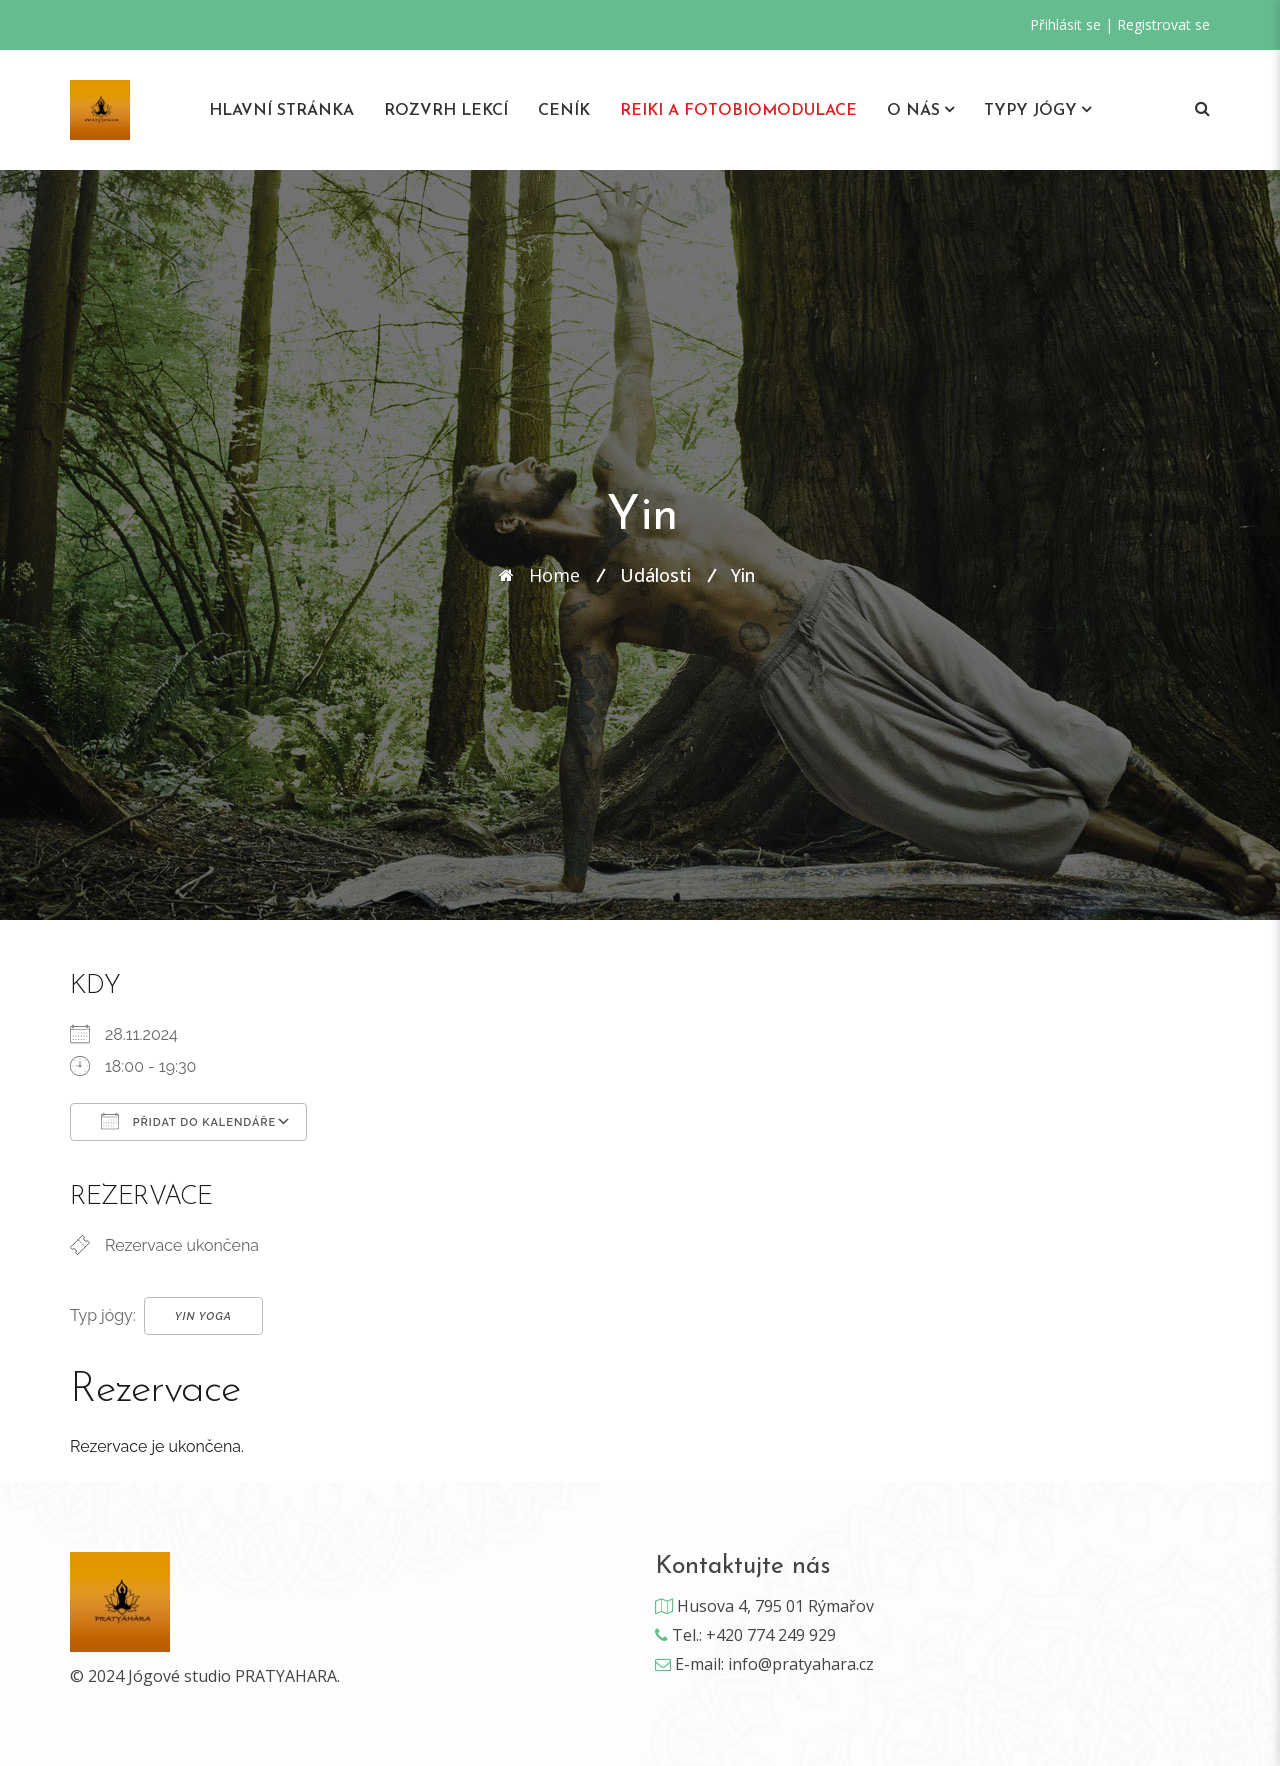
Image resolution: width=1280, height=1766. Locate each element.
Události (655, 575)
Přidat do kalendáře (188, 1121)
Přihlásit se (1065, 24)
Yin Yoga (203, 1316)
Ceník (564, 111)
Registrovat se (1163, 24)
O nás (913, 111)
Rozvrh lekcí (446, 111)
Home (554, 575)
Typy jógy (1030, 111)
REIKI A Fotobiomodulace (738, 111)
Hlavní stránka (281, 111)
